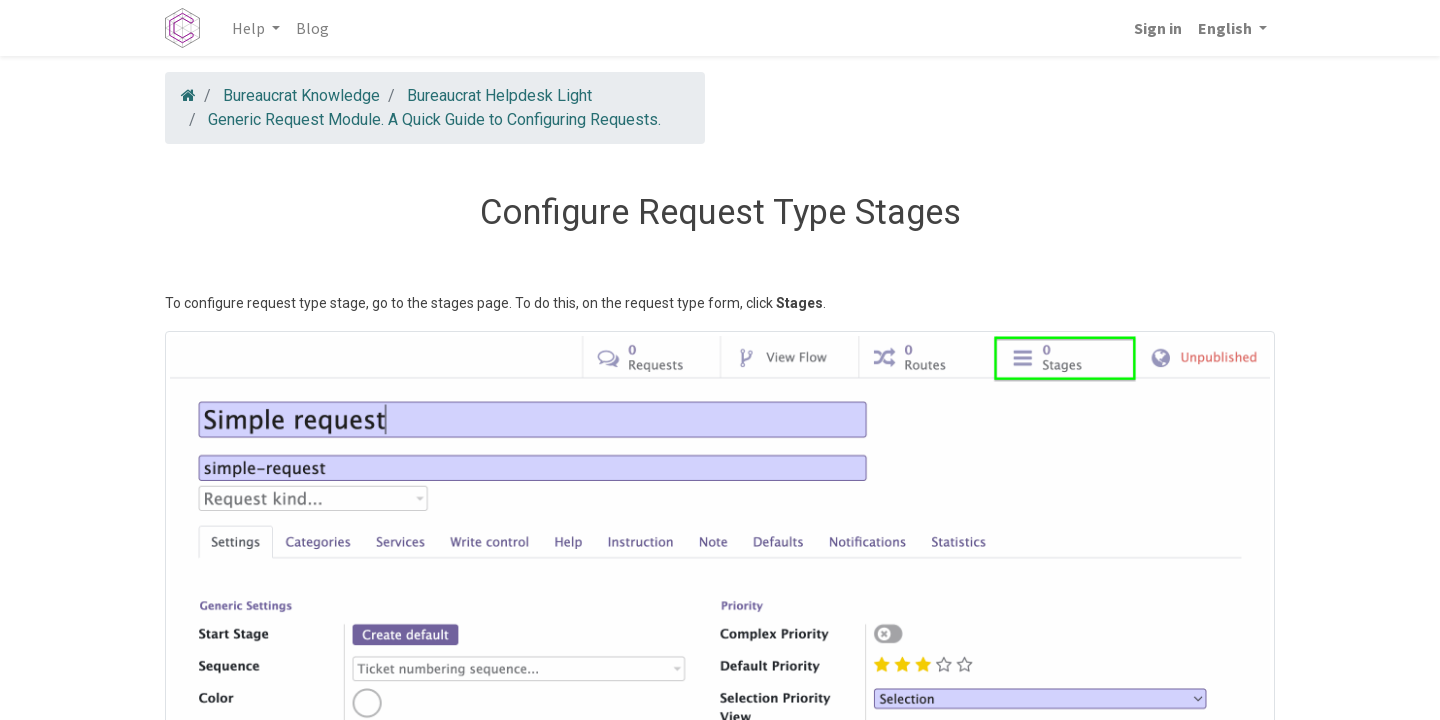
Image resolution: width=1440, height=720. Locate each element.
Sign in (1158, 28)
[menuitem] (312, 28)
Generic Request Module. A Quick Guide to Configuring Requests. (434, 119)
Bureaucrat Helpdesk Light (499, 95)
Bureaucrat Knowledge (301, 95)
